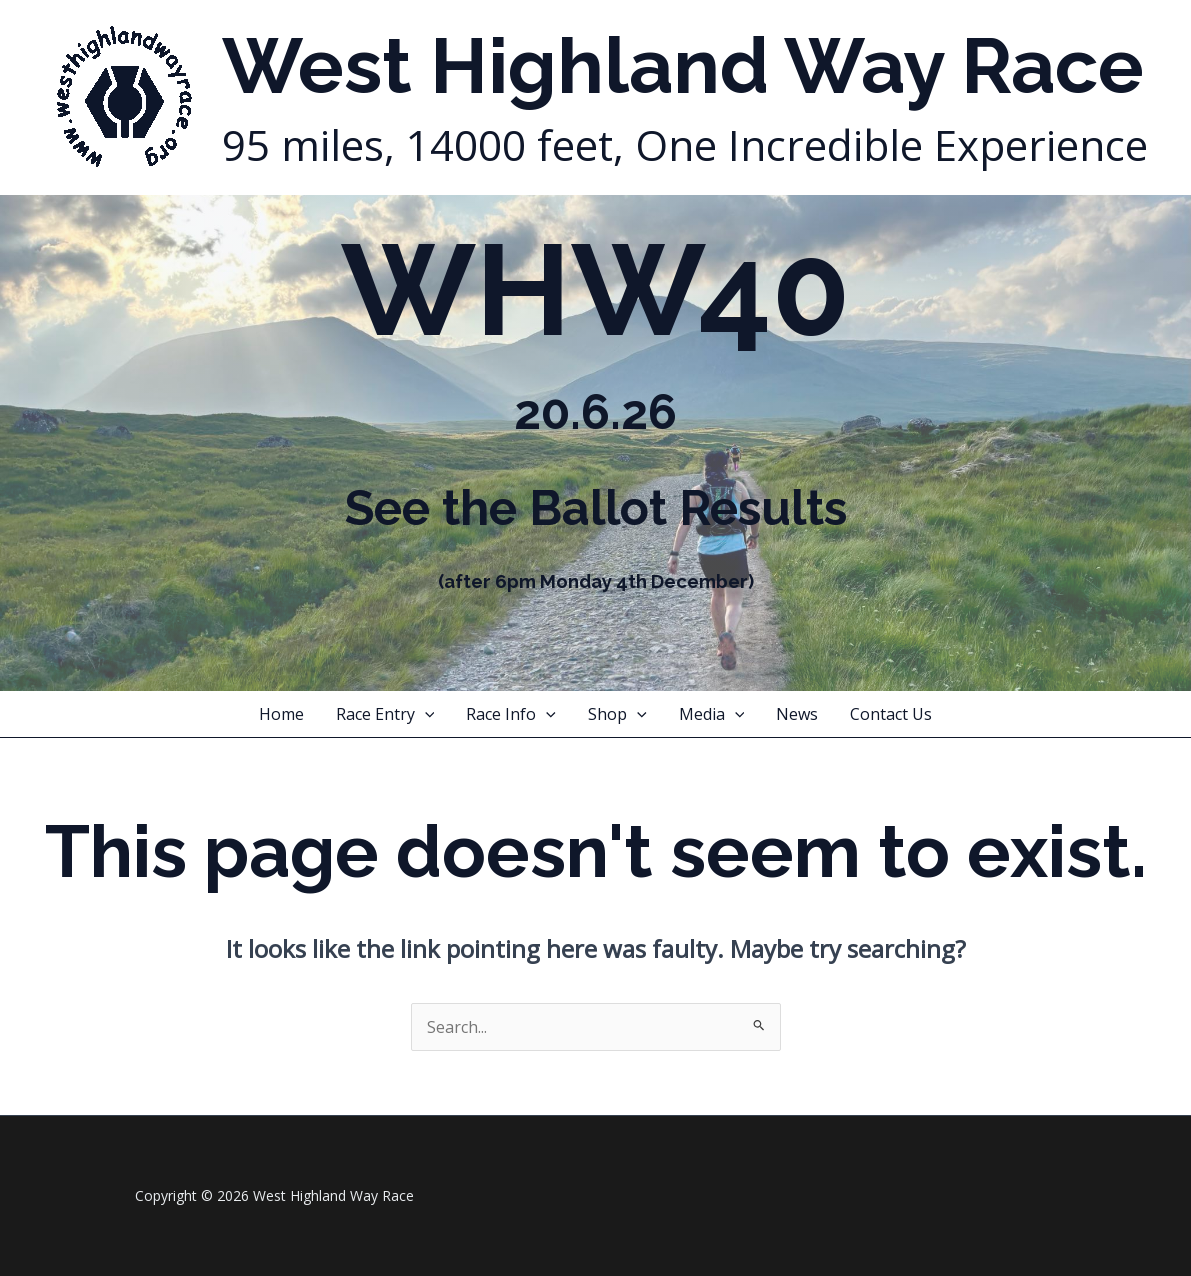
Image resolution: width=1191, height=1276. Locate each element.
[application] (425, 714)
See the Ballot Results (596, 508)
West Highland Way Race (683, 66)
